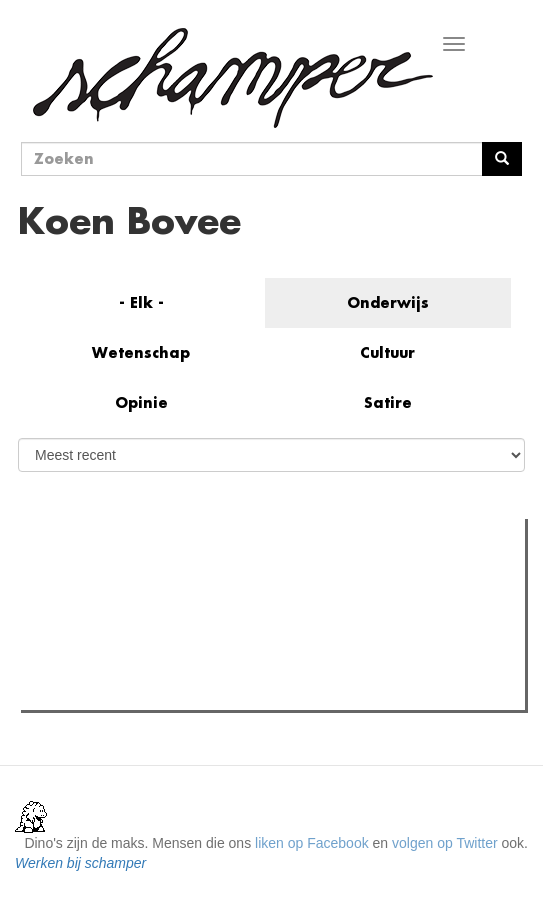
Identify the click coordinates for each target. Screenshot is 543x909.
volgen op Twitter (445, 843)
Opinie (141, 402)
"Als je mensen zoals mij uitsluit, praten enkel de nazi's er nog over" (269, 644)
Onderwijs (388, 302)
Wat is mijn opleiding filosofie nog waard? (188, 619)
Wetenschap (141, 352)
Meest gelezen (88, 578)
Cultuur (387, 352)
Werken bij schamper (80, 863)
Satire (388, 402)
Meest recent (197, 579)
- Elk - (141, 302)
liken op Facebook (312, 843)
